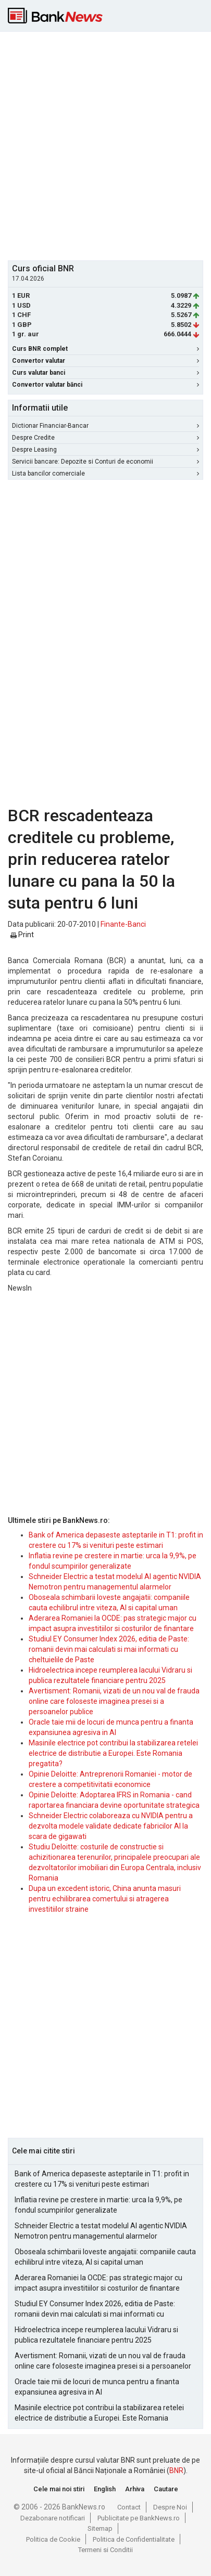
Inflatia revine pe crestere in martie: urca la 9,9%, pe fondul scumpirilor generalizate (98, 2205)
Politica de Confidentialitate (134, 2539)
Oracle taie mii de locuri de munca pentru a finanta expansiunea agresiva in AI (97, 2386)
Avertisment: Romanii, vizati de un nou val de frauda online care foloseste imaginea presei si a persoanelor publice (114, 1701)
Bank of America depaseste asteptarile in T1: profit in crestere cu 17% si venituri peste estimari (102, 2179)
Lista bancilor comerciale (105, 473)
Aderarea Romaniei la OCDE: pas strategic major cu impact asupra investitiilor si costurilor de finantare (98, 2282)
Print (22, 934)
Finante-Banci (123, 924)
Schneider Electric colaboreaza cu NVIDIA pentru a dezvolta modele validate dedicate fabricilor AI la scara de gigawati (111, 1826)
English (105, 2489)
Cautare (166, 2489)
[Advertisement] (105, 145)
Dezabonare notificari (52, 2518)
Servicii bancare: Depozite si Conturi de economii (105, 461)
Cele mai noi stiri (58, 2489)
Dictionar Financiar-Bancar (105, 425)
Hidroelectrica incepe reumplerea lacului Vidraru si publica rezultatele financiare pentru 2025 (96, 2334)
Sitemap (100, 2528)
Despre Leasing (105, 449)
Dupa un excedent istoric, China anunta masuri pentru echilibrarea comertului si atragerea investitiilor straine (105, 1898)
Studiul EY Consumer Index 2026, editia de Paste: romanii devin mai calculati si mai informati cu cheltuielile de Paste (109, 1649)
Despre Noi (170, 2507)
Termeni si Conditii (105, 2550)
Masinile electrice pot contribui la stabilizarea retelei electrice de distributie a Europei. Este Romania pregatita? (113, 1753)
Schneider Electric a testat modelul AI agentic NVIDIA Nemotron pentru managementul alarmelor (101, 2231)
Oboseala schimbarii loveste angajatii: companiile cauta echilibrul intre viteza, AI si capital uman (105, 2257)
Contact (129, 2507)
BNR (176, 2470)
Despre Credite (105, 437)
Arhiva (134, 2489)
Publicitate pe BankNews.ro (138, 2518)
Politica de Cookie (53, 2539)
